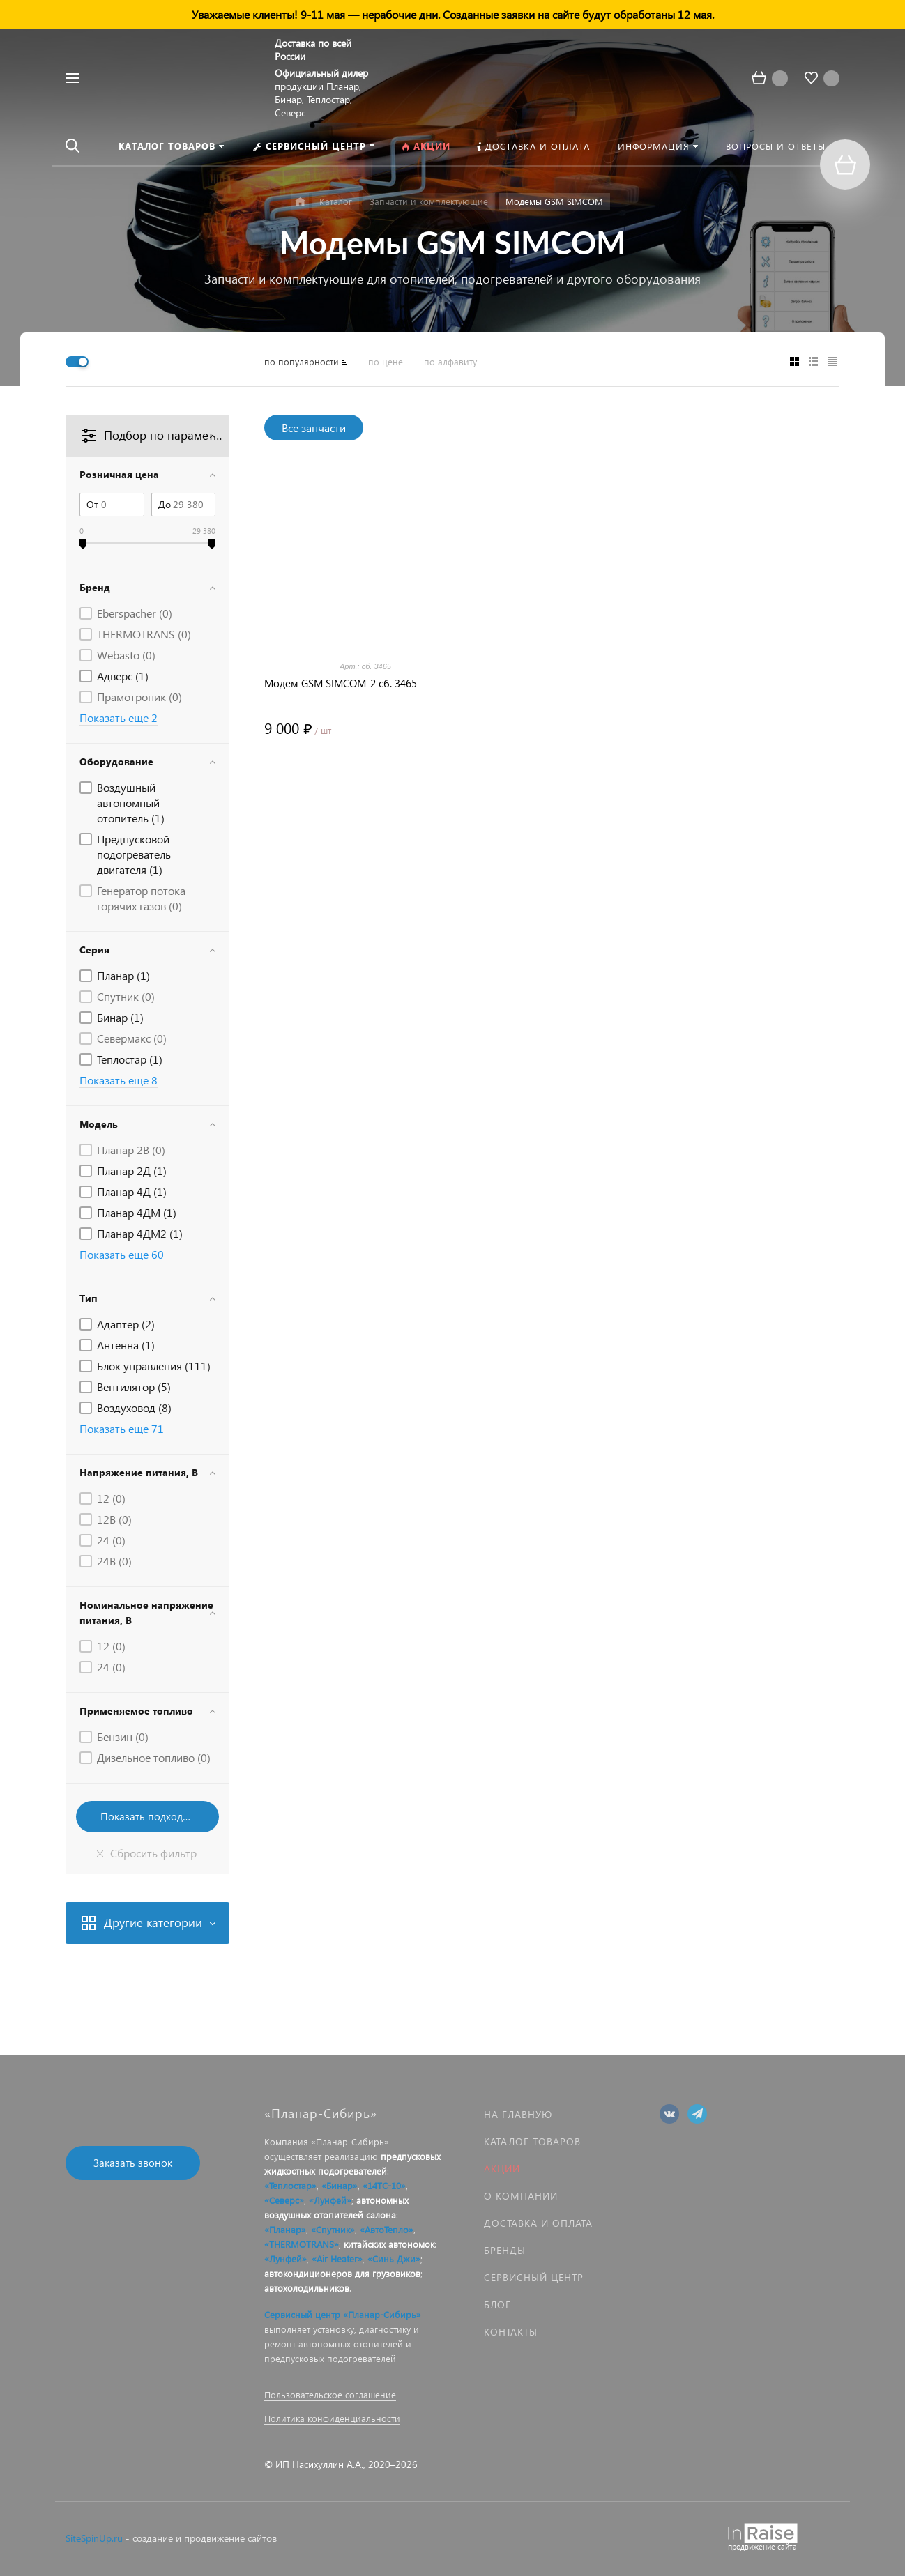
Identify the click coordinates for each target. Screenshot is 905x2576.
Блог (497, 2304)
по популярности (301, 361)
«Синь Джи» (393, 2258)
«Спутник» (333, 2229)
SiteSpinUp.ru (94, 2538)
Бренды (505, 2250)
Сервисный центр (534, 2277)
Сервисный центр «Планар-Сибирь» (342, 2314)
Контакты (511, 2331)
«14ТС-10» (384, 2185)
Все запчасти (314, 427)
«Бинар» (339, 2185)
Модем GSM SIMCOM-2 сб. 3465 (340, 683)
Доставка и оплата (538, 2223)
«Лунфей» (330, 2200)
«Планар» (285, 2229)
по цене (385, 361)
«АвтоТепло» (386, 2229)
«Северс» (284, 2200)
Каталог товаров (532, 2141)
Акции (502, 2168)
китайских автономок (389, 2244)
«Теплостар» (290, 2185)
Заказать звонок (132, 2163)
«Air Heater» (337, 2258)
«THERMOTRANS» (301, 2244)
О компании (521, 2195)
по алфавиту (450, 361)
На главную (518, 2114)
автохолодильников (306, 2288)
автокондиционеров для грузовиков (342, 2273)
